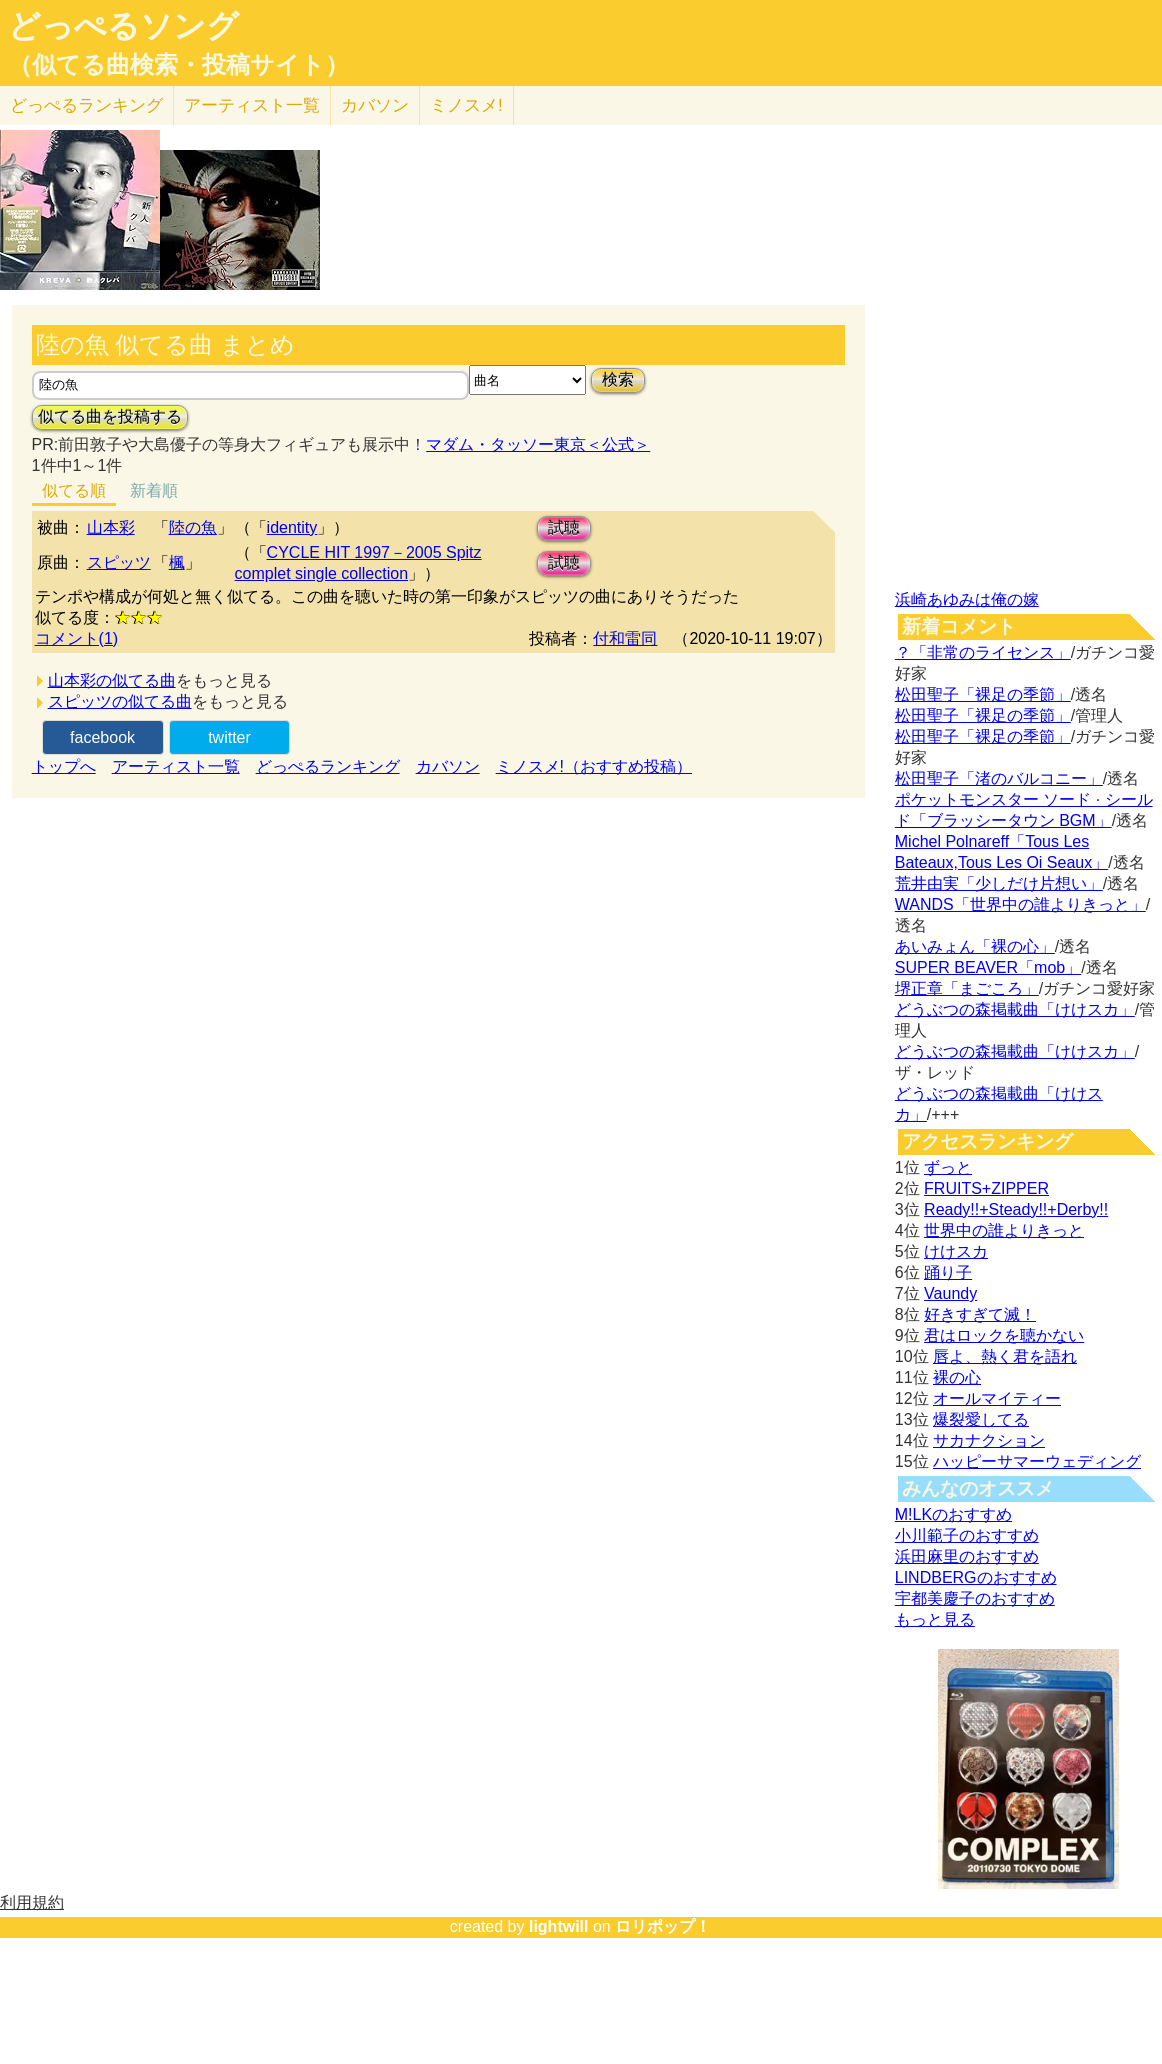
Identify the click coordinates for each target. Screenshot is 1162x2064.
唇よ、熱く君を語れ (1005, 1356)
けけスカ (956, 1251)
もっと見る (935, 1619)
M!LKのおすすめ (953, 1514)
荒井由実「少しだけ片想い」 (999, 883)
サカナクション (989, 1440)
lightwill (559, 1926)
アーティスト (252, 105)
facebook (102, 737)
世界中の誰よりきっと (1004, 1230)
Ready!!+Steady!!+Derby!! (1016, 1209)
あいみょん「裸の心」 (975, 946)
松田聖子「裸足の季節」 (983, 694)
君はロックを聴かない (1004, 1335)
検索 (618, 379)
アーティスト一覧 (176, 766)
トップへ (64, 766)
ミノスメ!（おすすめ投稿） (594, 766)
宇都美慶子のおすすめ (975, 1598)
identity (292, 527)
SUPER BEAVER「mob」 (988, 967)
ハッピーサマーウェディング (1037, 1461)
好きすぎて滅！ (980, 1314)
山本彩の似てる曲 (112, 680)
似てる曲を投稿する (110, 416)
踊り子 (948, 1272)
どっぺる (86, 105)
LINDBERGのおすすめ (976, 1577)
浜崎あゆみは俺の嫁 (967, 599)
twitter (229, 737)
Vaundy (950, 1293)
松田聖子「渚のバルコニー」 (999, 778)
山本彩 (111, 527)
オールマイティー (997, 1398)
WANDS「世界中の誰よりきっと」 (1020, 904)
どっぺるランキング (328, 766)
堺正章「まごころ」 (967, 988)
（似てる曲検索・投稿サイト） (178, 65)
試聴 (564, 527)
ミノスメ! (466, 105)
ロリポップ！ (663, 1926)
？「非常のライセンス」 (983, 652)
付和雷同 (625, 638)
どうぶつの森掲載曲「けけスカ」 (1015, 1009)
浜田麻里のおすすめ (967, 1556)
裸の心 (957, 1377)
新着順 (154, 490)
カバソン (375, 105)
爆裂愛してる (981, 1419)
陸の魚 (193, 527)
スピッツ (119, 562)
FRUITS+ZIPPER (986, 1188)
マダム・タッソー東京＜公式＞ (538, 444)
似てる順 (74, 490)
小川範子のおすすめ (967, 1535)
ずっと (948, 1167)
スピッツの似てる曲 (120, 701)
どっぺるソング (123, 26)
